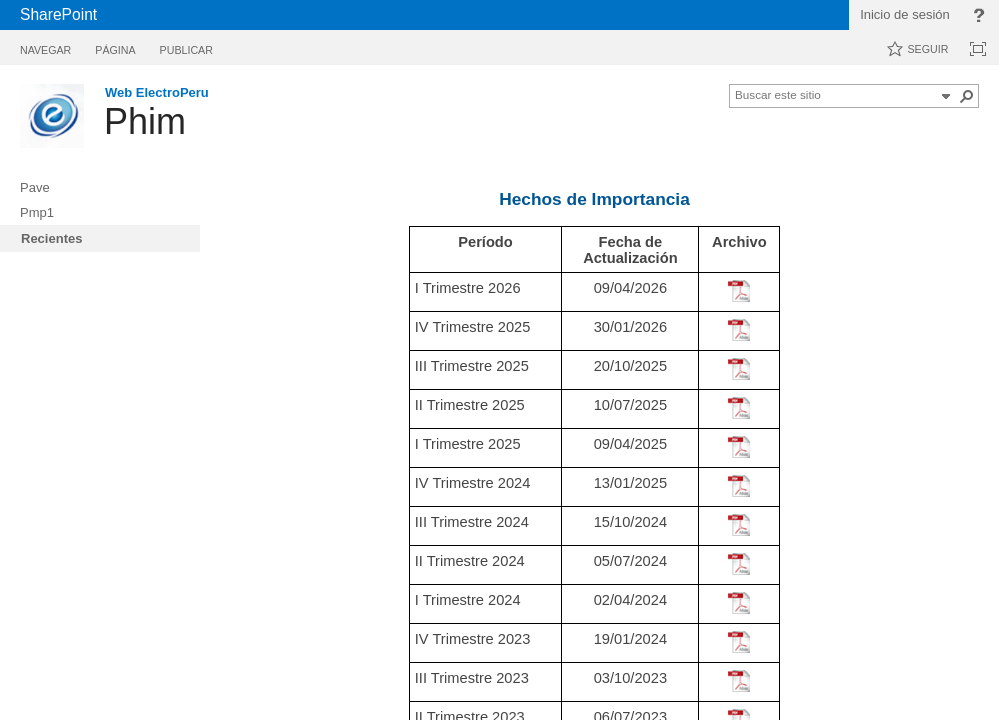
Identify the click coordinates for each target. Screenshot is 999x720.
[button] (946, 96)
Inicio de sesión (905, 14)
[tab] (45, 46)
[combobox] (835, 94)
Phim (145, 121)
